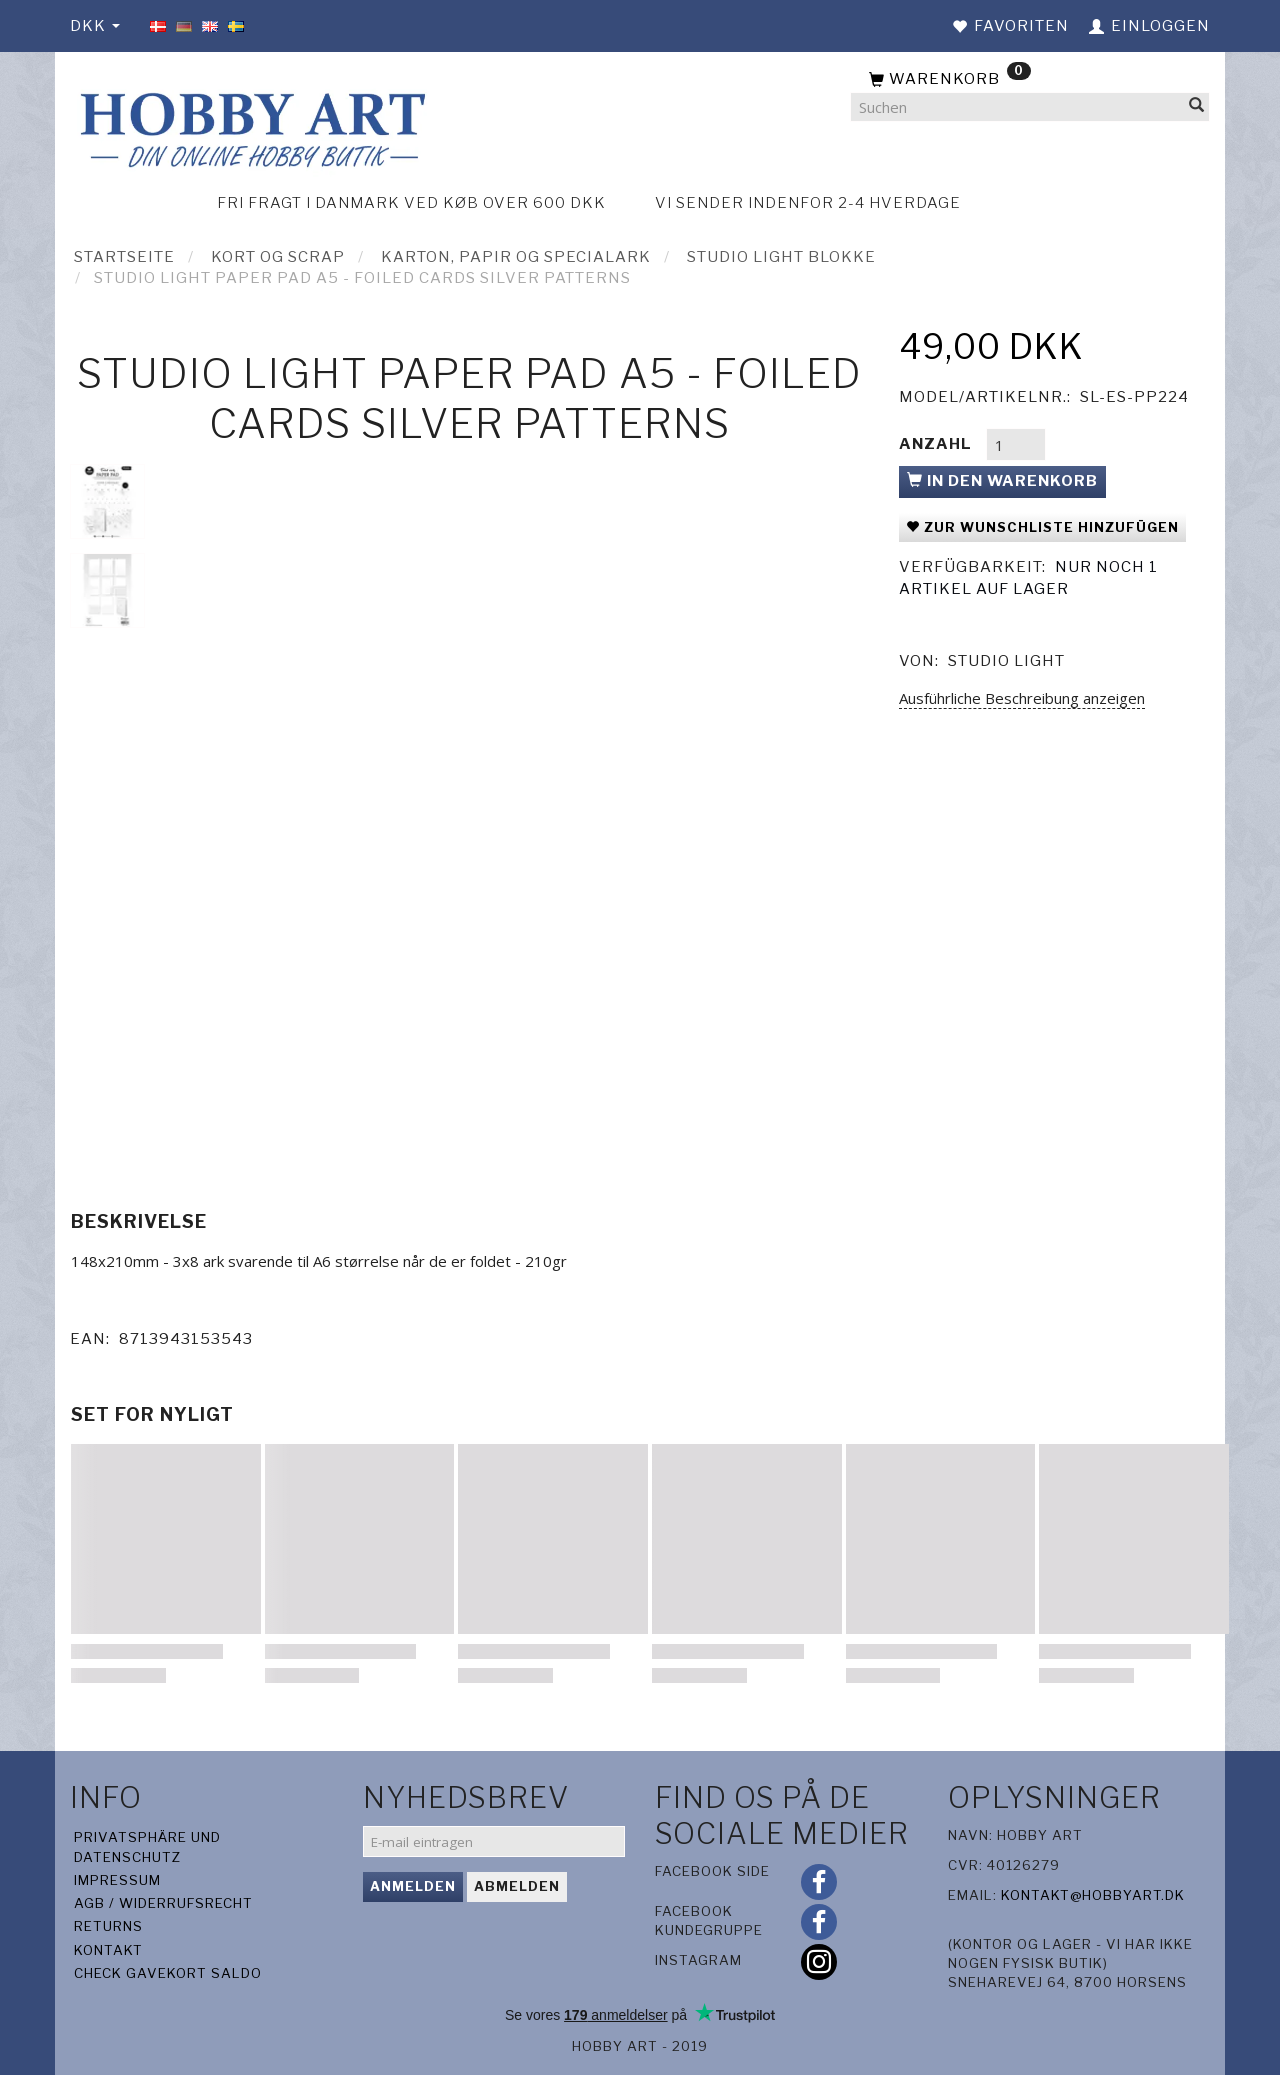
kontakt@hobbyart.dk (1093, 1895)
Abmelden (517, 1886)
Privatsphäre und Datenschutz (147, 1846)
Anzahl (937, 444)
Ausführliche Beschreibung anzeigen (1022, 698)
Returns (108, 1926)
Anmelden (413, 1886)
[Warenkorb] (1030, 80)
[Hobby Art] (250, 126)
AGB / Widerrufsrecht (163, 1903)
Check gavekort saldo (168, 1973)
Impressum (117, 1880)
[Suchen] (1197, 107)
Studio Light (1006, 661)
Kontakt (108, 1950)
